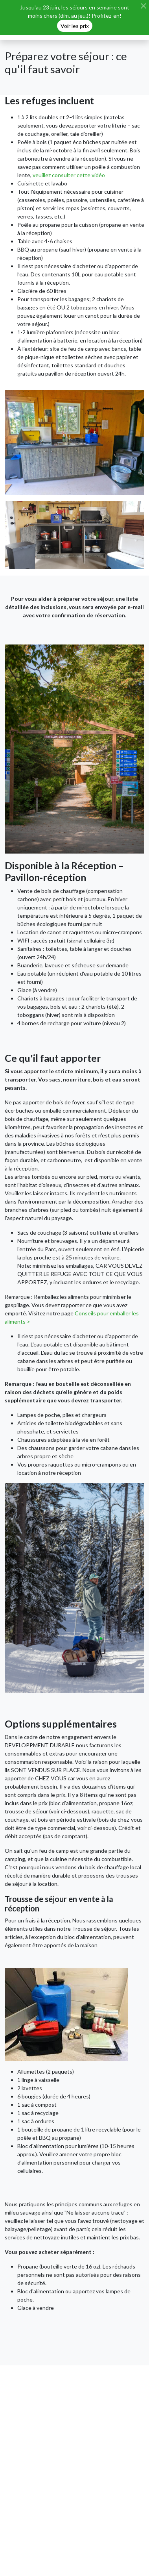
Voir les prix (75, 25)
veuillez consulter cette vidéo (69, 175)
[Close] (143, 6)
